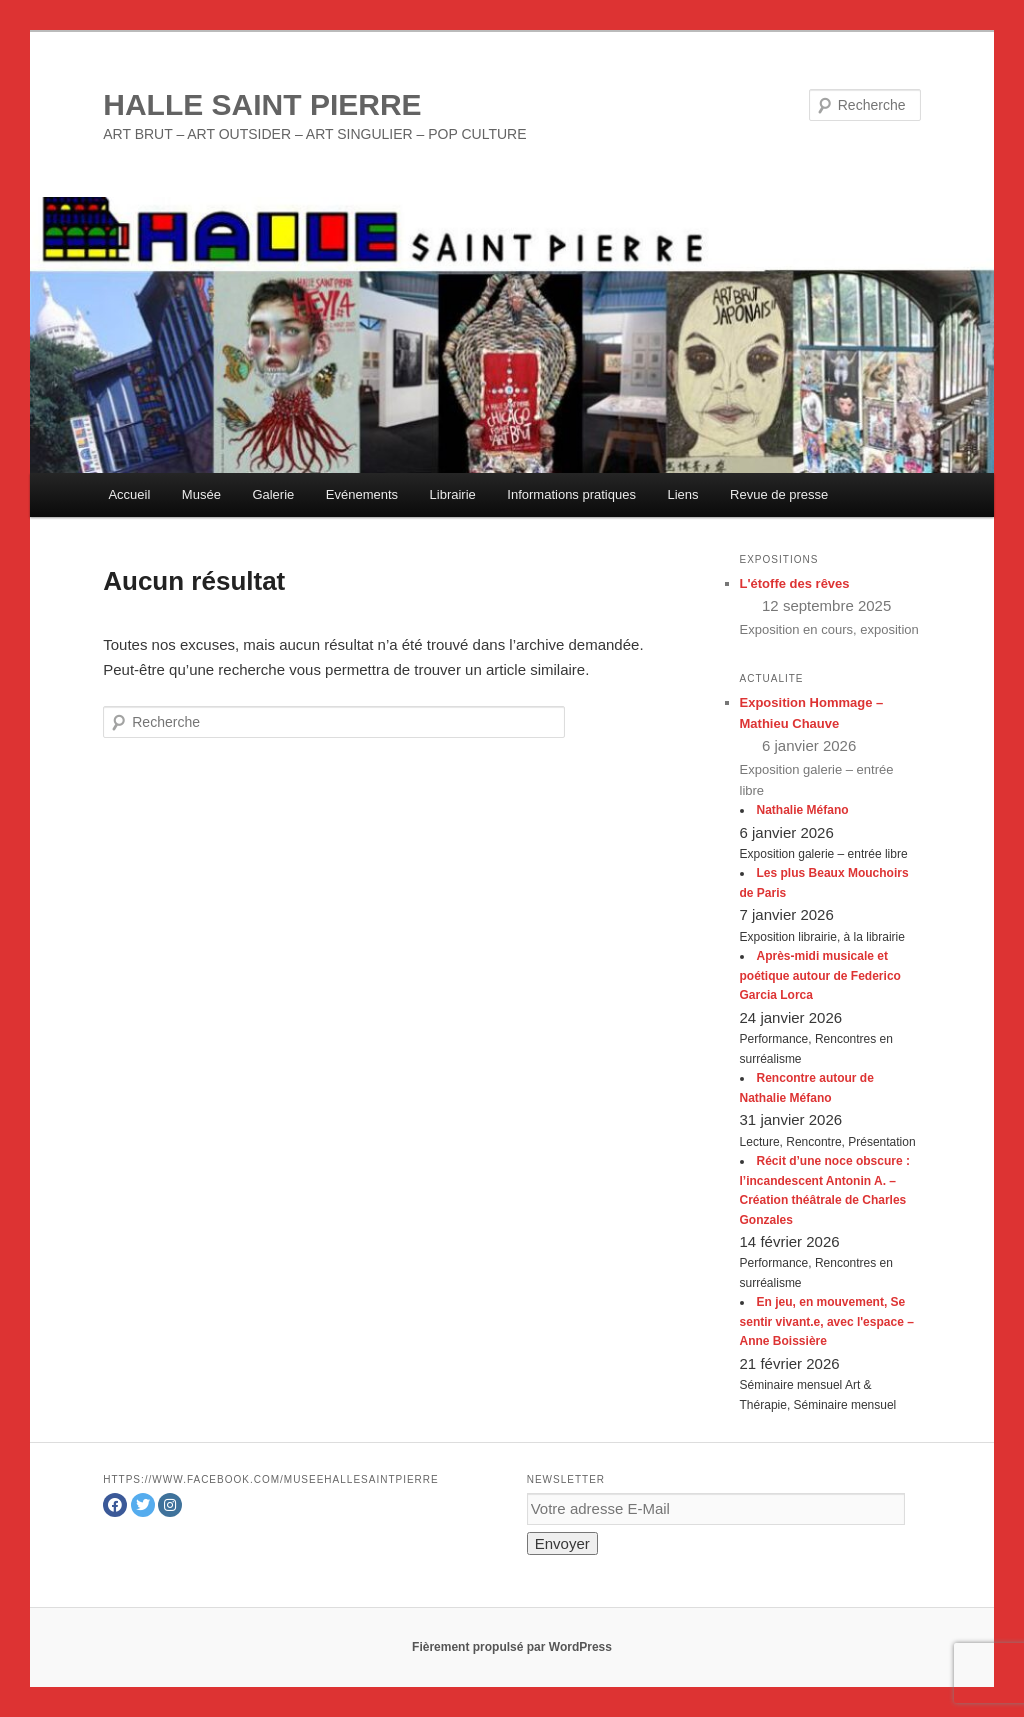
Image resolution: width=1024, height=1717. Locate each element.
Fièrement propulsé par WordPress (512, 1647)
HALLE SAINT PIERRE (262, 104)
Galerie (273, 494)
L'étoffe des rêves (795, 583)
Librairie (453, 494)
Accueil (129, 494)
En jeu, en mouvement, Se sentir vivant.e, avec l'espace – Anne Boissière (827, 1321)
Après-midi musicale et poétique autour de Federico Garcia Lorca (820, 975)
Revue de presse (779, 494)
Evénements (362, 494)
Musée (201, 494)
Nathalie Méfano (803, 810)
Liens (682, 494)
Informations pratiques (571, 494)
